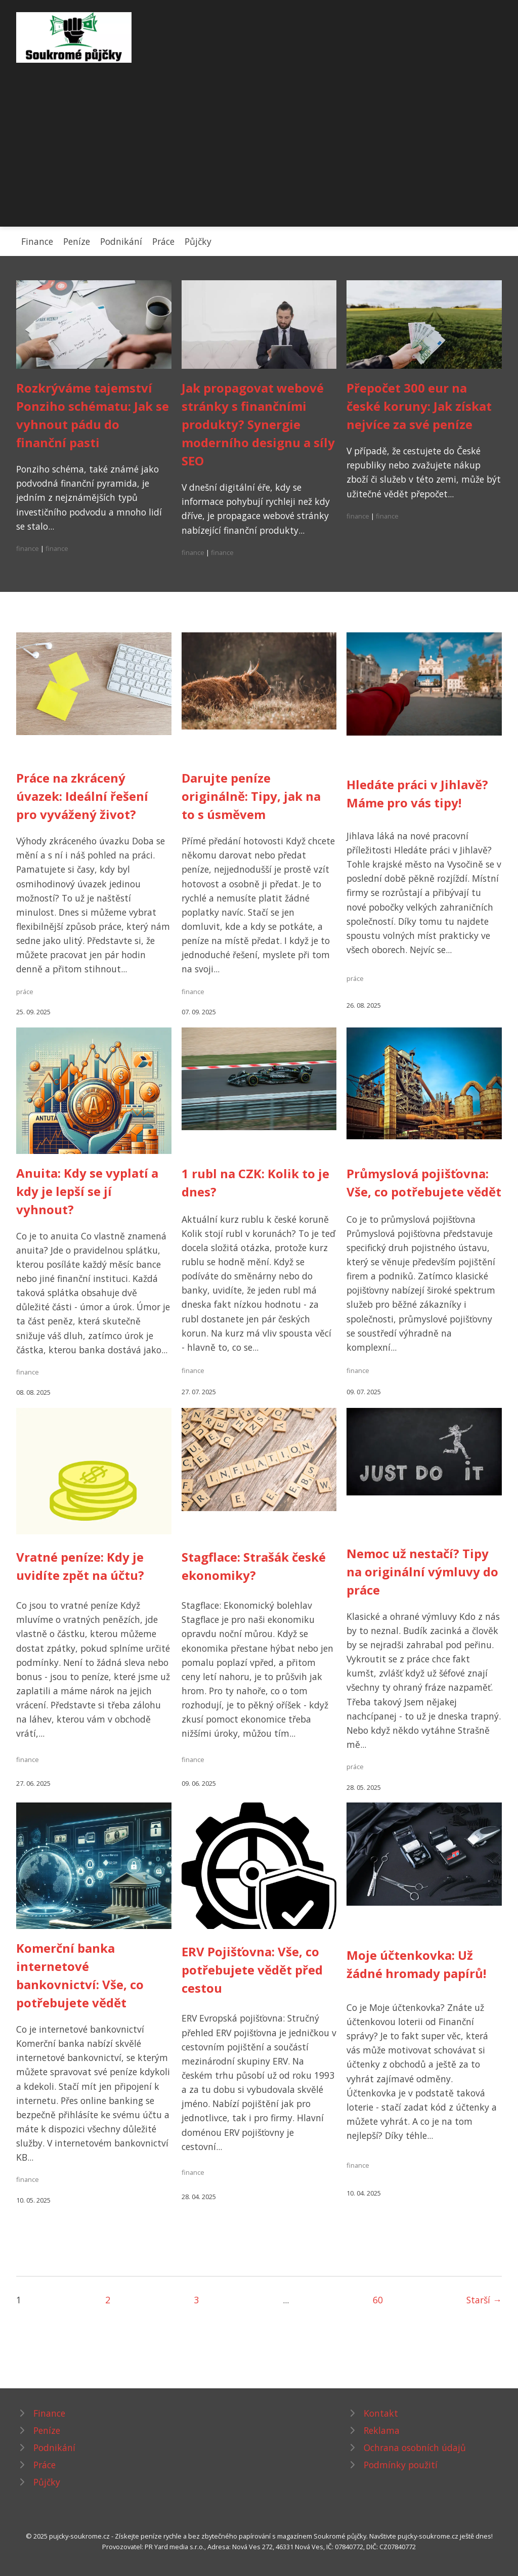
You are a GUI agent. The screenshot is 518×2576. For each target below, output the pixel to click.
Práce (163, 241)
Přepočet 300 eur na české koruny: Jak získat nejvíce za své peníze (419, 406)
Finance (37, 241)
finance (27, 548)
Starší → (484, 2300)
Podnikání (121, 241)
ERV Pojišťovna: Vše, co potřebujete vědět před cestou (252, 1969)
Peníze (76, 241)
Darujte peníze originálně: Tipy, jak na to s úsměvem (251, 796)
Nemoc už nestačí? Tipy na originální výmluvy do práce (422, 1571)
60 (378, 2300)
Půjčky (198, 241)
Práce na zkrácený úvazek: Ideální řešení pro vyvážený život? (82, 796)
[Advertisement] (259, 138)
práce (24, 991)
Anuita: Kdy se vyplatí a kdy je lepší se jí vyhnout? (87, 1191)
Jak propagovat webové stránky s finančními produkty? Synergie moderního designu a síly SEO (258, 424)
